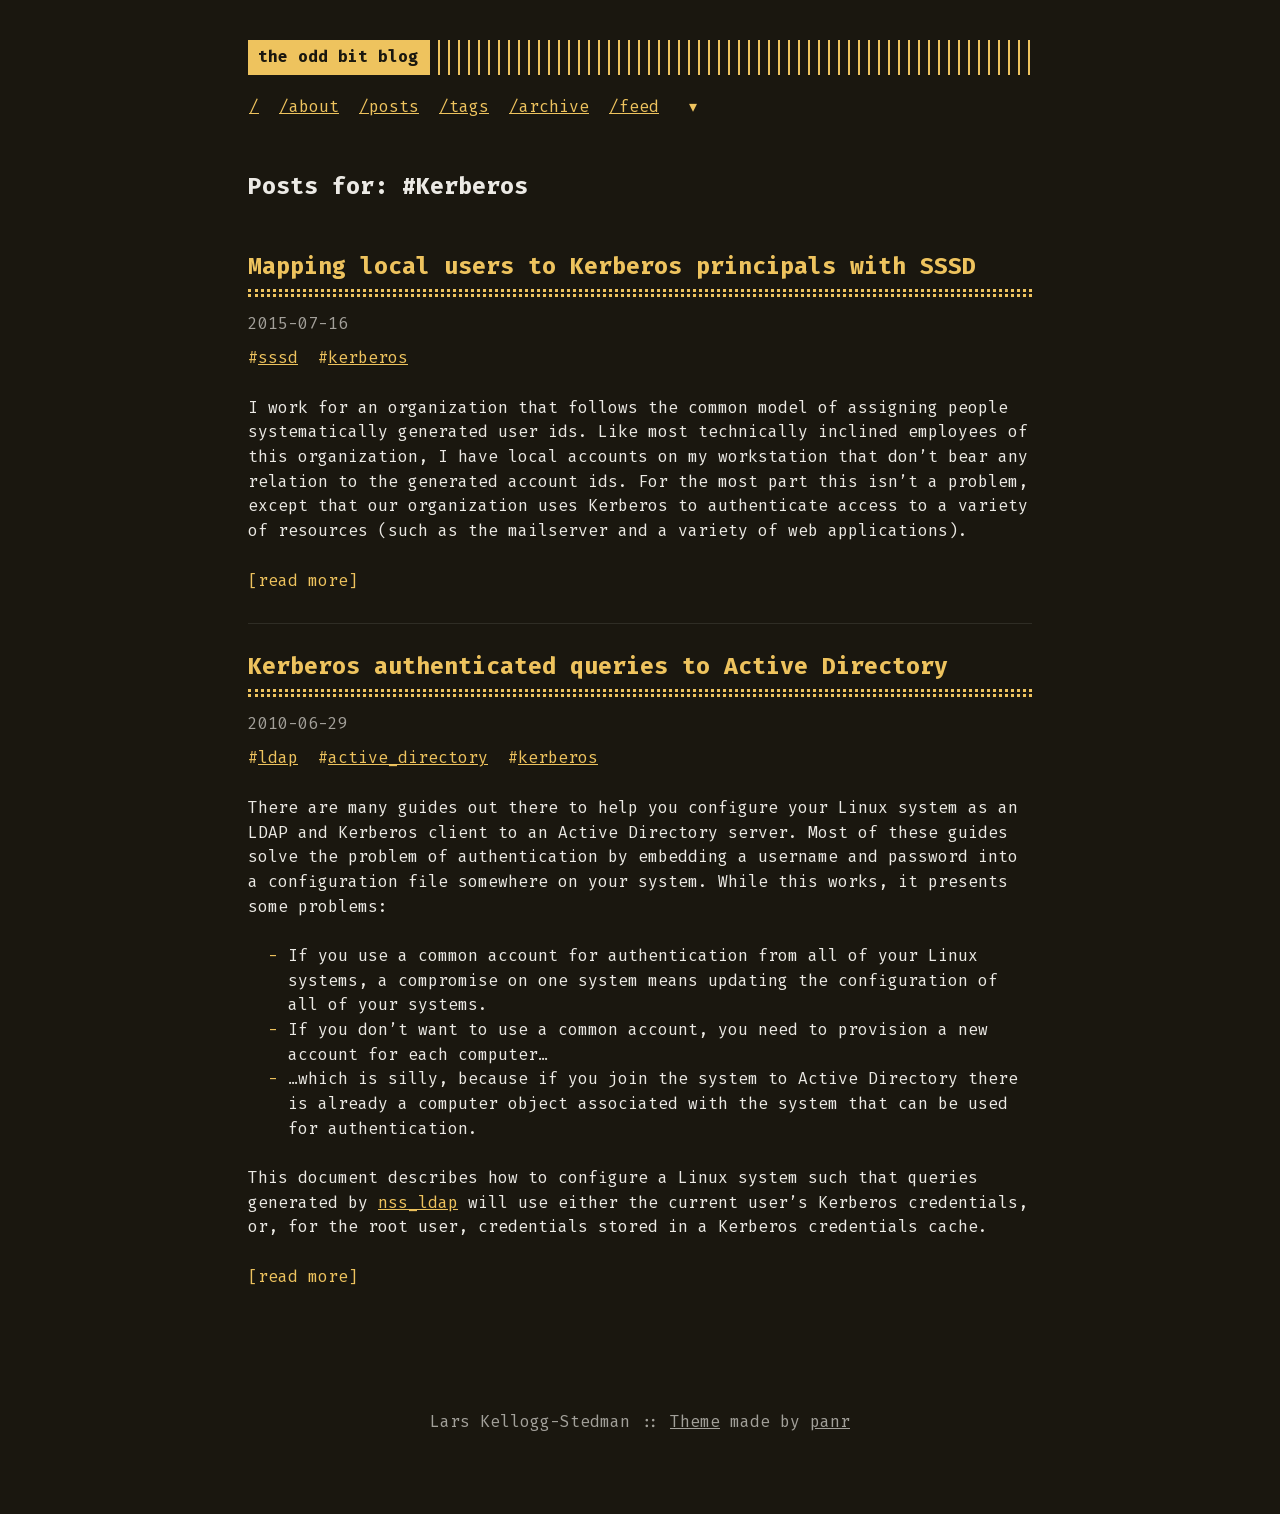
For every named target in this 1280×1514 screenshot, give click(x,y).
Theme (695, 1421)
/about (309, 106)
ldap (278, 757)
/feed (634, 106)
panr (830, 1421)
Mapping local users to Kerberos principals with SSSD (612, 266)
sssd (278, 357)
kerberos (368, 357)
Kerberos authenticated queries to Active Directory (598, 666)
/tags (464, 106)
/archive (549, 106)
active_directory (408, 757)
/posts (389, 106)
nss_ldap (418, 1202)
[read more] (303, 580)
